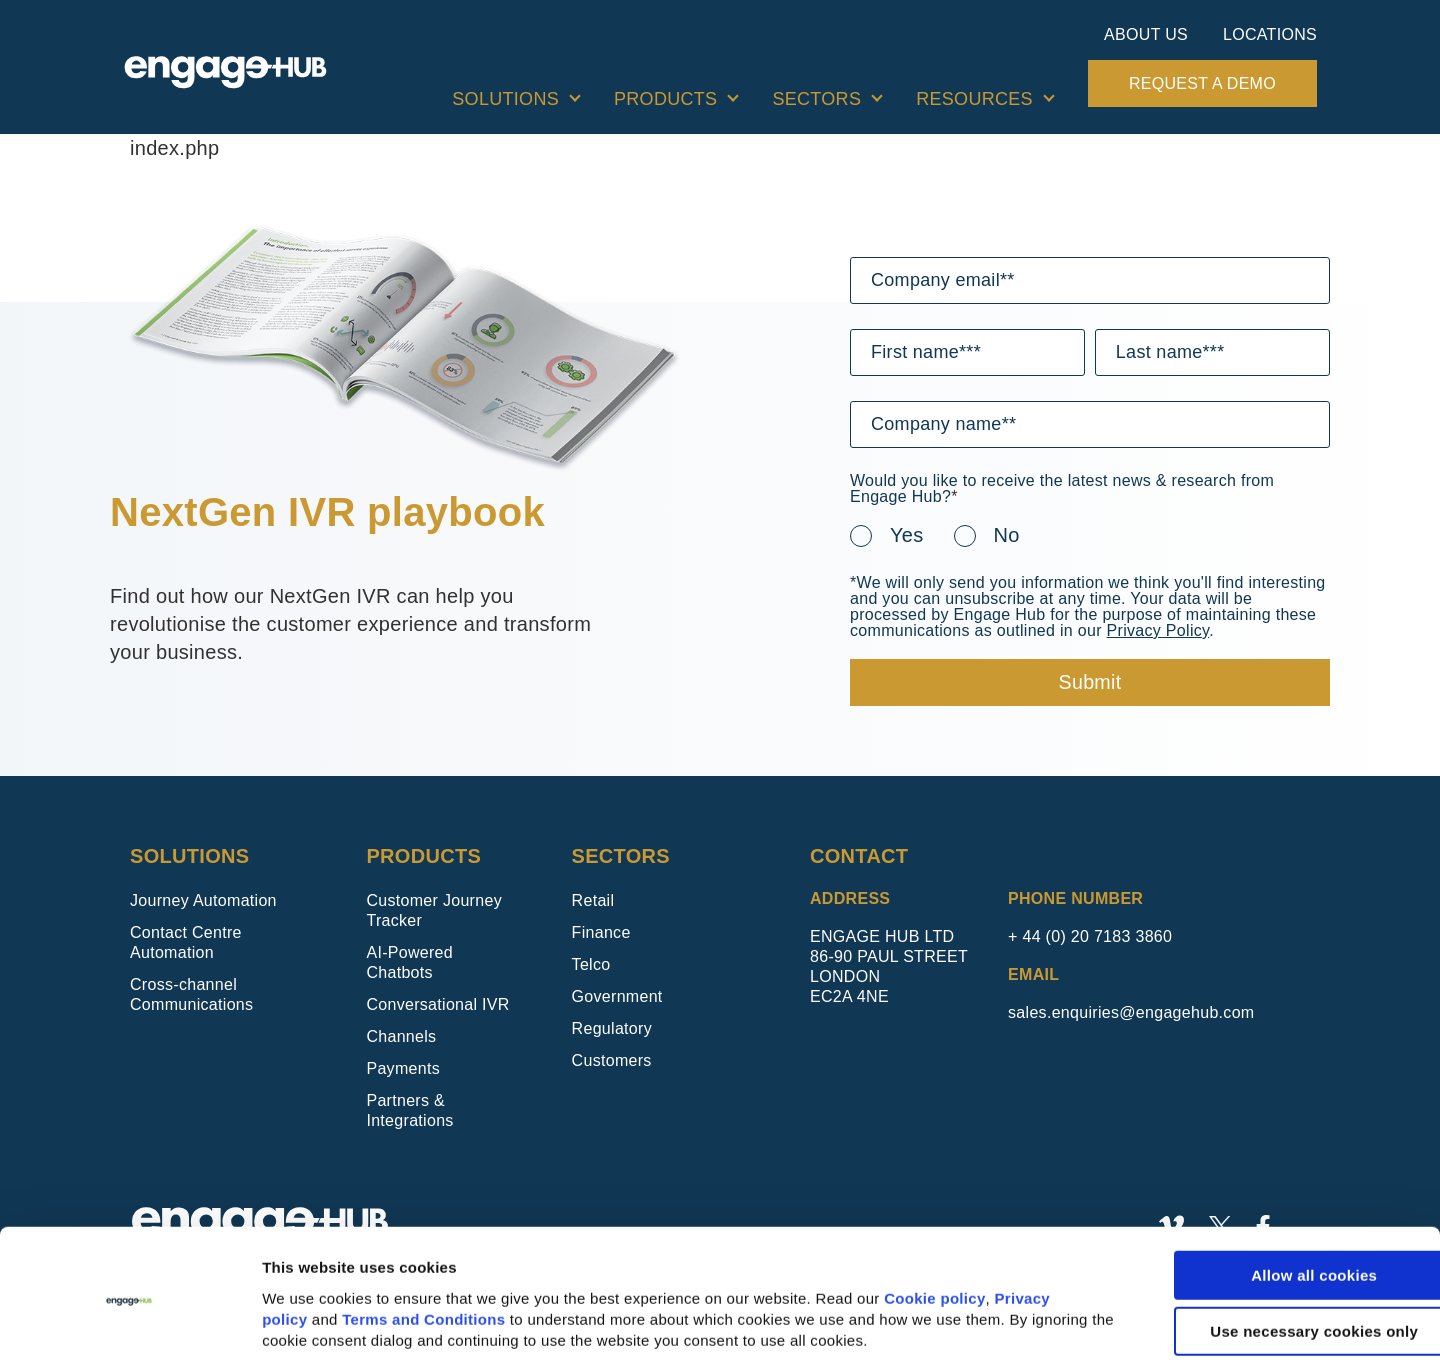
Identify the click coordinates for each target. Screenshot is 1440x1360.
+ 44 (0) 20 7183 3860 (1090, 936)
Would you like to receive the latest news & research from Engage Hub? (1062, 489)
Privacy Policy (1158, 630)
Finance (601, 932)
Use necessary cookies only (1273, 1258)
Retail (593, 900)
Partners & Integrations (409, 1110)
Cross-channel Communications (191, 994)
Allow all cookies (1273, 1202)
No (1007, 535)
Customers (612, 1060)
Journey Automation (203, 900)
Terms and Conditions (423, 1246)
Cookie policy (934, 1225)
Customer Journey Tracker (434, 910)
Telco (591, 964)
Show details (309, 1321)
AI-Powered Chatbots (409, 962)
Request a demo (1202, 83)
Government (617, 996)
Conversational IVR (437, 1004)
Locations (1270, 34)
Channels (401, 1036)
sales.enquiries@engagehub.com (1131, 1012)
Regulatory (612, 1028)
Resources (974, 99)
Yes (907, 535)
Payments (403, 1068)
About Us (1146, 34)
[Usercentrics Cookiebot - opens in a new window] (129, 1321)
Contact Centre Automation (186, 942)
